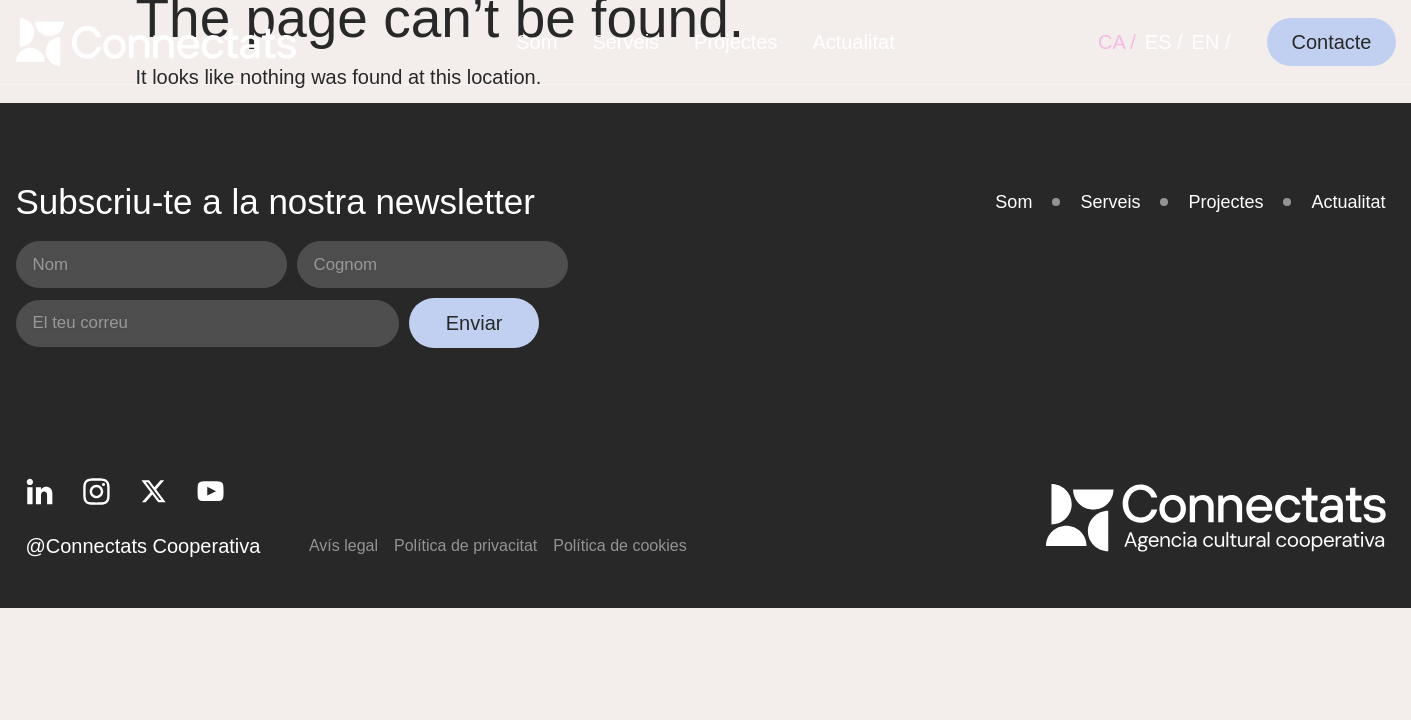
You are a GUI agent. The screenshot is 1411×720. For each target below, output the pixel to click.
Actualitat (853, 42)
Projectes (735, 42)
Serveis (625, 42)
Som (536, 42)
